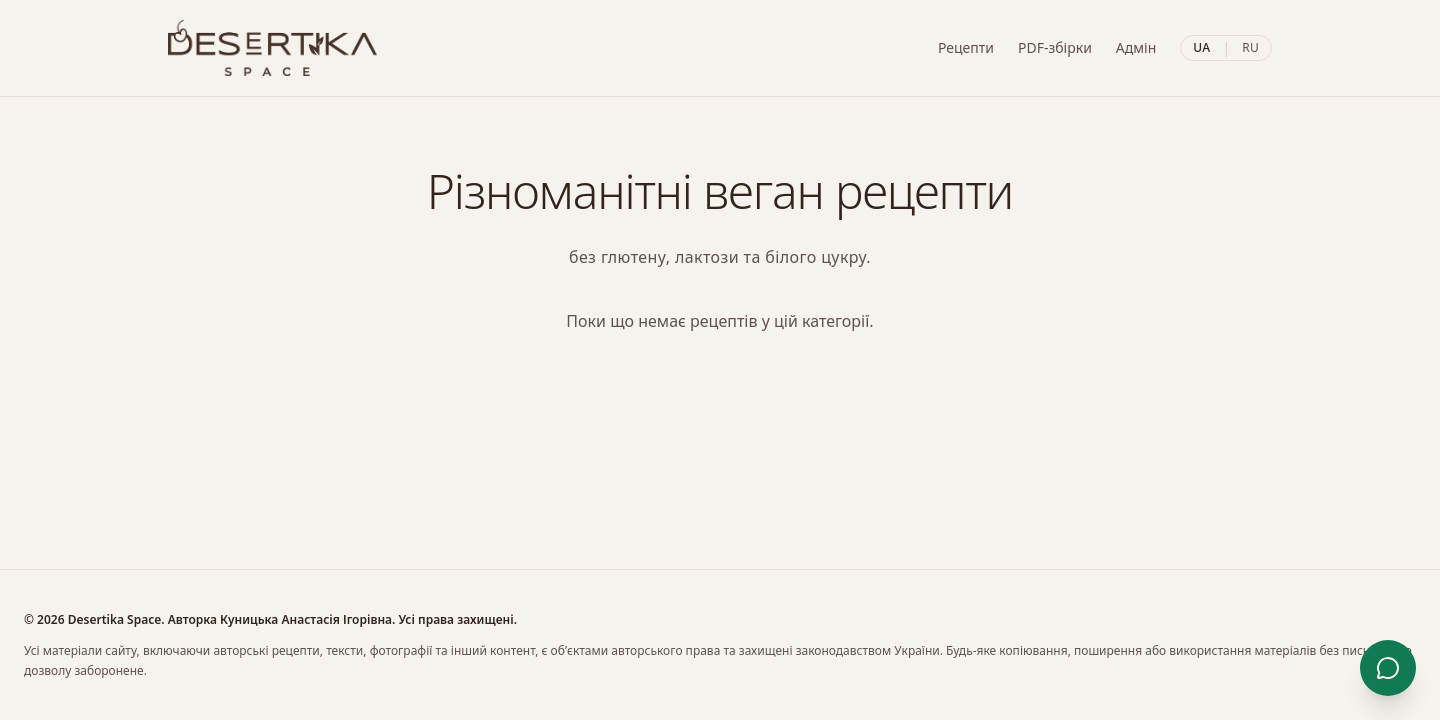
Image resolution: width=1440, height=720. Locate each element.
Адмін (1136, 47)
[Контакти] (1388, 668)
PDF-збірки (1055, 47)
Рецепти (966, 47)
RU (1250, 47)
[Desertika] (272, 48)
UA (1201, 47)
